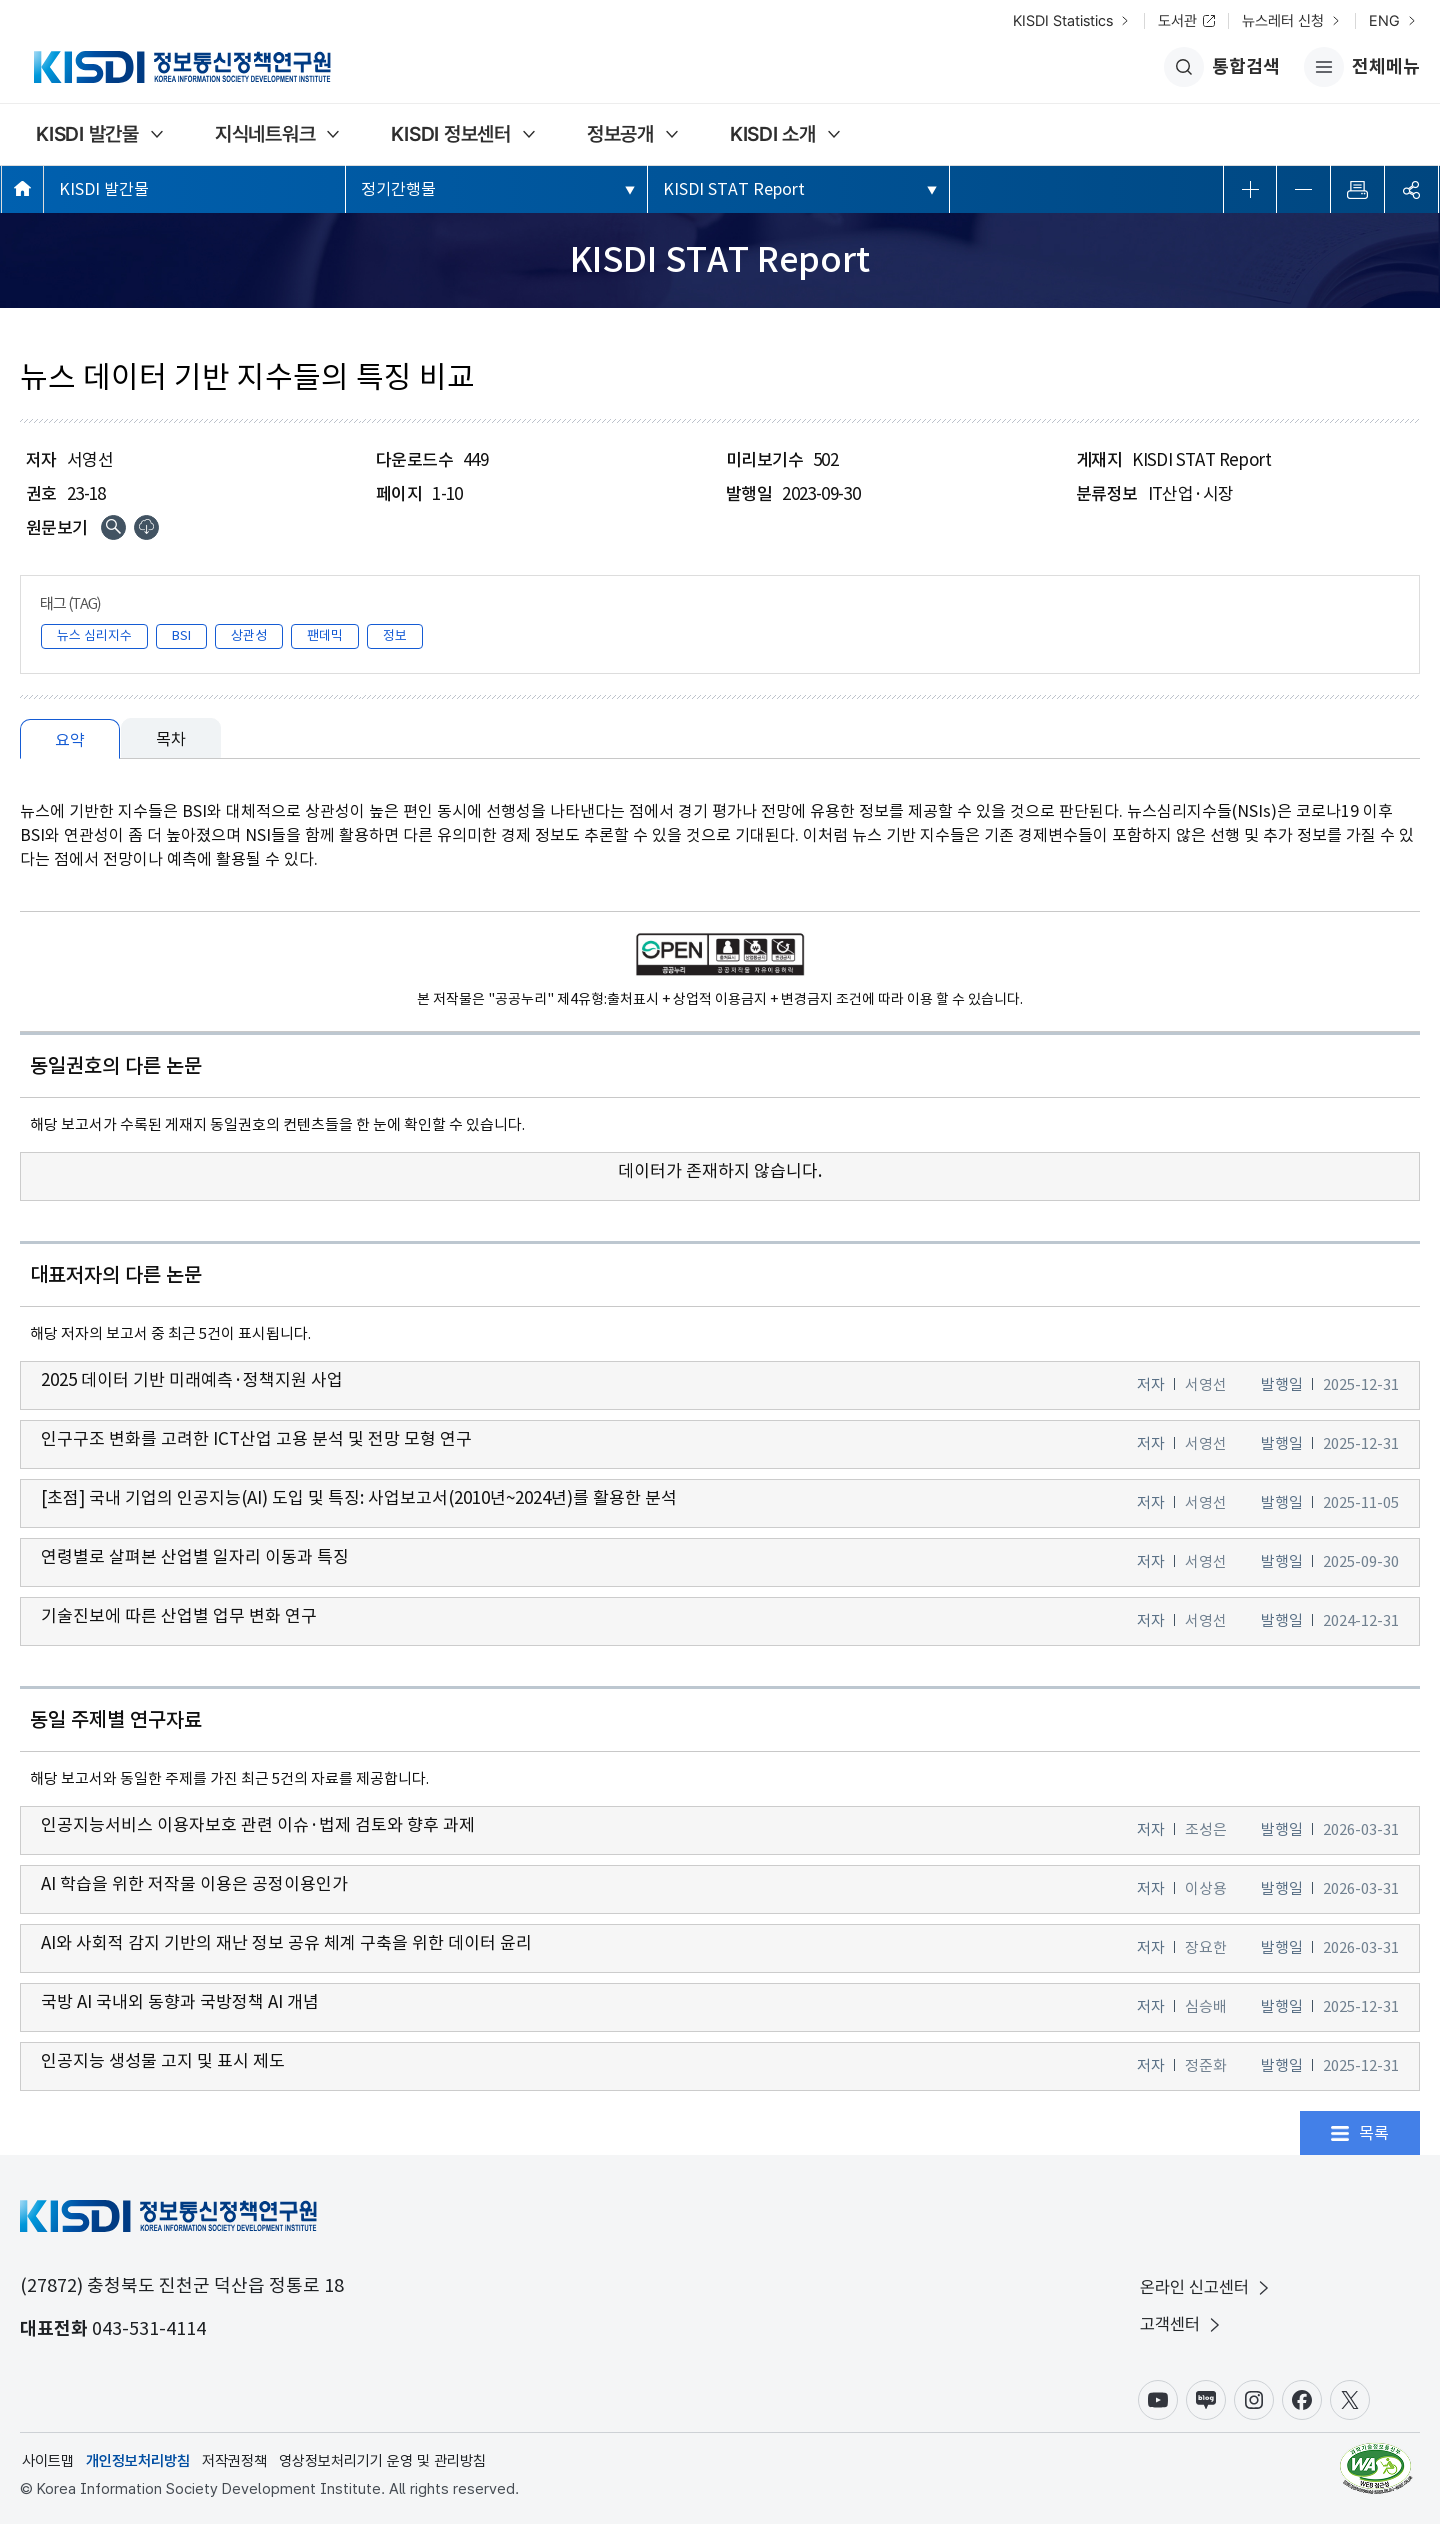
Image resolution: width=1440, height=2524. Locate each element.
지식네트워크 (265, 134)
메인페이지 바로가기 (22, 188)
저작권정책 (234, 2461)
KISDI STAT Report (734, 189)
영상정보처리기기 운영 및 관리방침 (382, 2461)
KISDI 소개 (773, 134)
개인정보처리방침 (138, 2461)
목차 (171, 739)
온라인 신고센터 (1206, 2287)
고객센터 (1182, 2324)
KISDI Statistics (1063, 21)
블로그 (1206, 2400)
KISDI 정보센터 (451, 134)
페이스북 (1302, 2400)
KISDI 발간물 (87, 134)
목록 (1374, 2133)
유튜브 (1158, 2400)
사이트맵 (48, 2461)
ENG (1384, 21)
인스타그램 (1254, 2400)
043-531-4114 (149, 2328)
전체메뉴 (1362, 67)
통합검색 (1222, 67)
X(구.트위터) (1350, 2400)
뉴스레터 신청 (1283, 21)
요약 (70, 740)
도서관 (1177, 21)
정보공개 (620, 134)
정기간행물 (398, 189)
